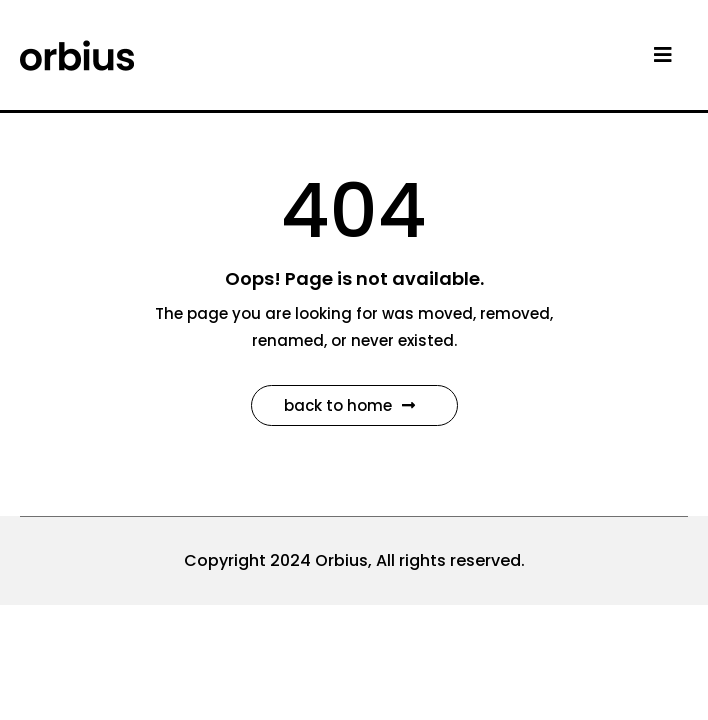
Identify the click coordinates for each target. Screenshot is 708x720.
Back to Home (349, 405)
